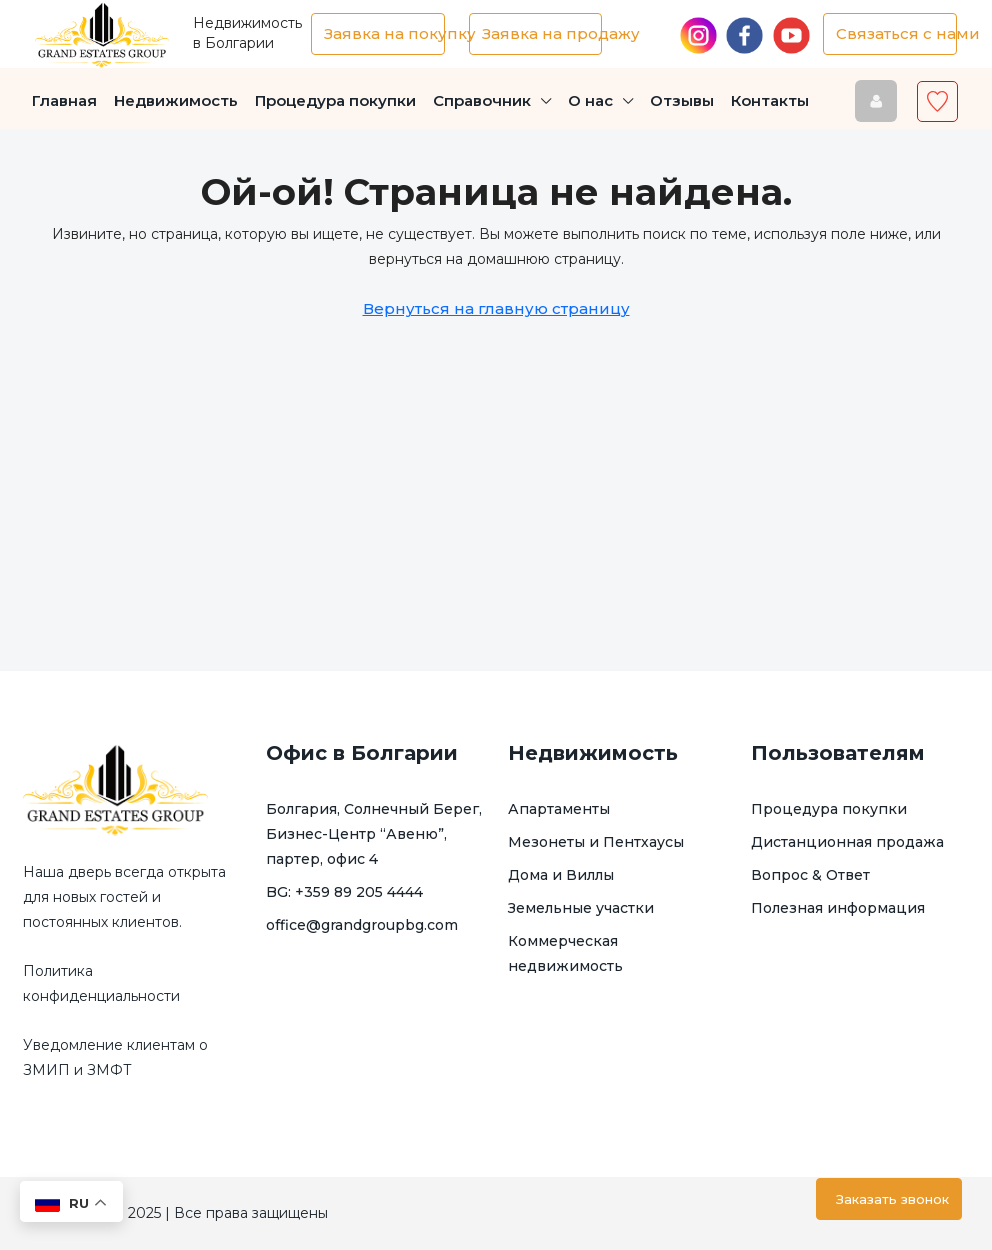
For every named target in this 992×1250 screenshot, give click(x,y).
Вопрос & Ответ (810, 875)
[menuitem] (875, 101)
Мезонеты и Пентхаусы (596, 842)
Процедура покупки (335, 100)
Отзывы (682, 100)
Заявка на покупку (384, 33)
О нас (590, 100)
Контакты (770, 100)
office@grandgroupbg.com (362, 925)
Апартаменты (559, 809)
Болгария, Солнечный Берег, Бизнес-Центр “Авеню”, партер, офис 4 (374, 834)
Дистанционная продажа (847, 842)
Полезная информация (838, 908)
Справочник (482, 100)
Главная (64, 100)
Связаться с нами (896, 33)
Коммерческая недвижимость (565, 953)
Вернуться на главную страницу (496, 308)
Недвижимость (176, 100)
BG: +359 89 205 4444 (344, 892)
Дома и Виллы (561, 875)
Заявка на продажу (542, 33)
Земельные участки (581, 908)
